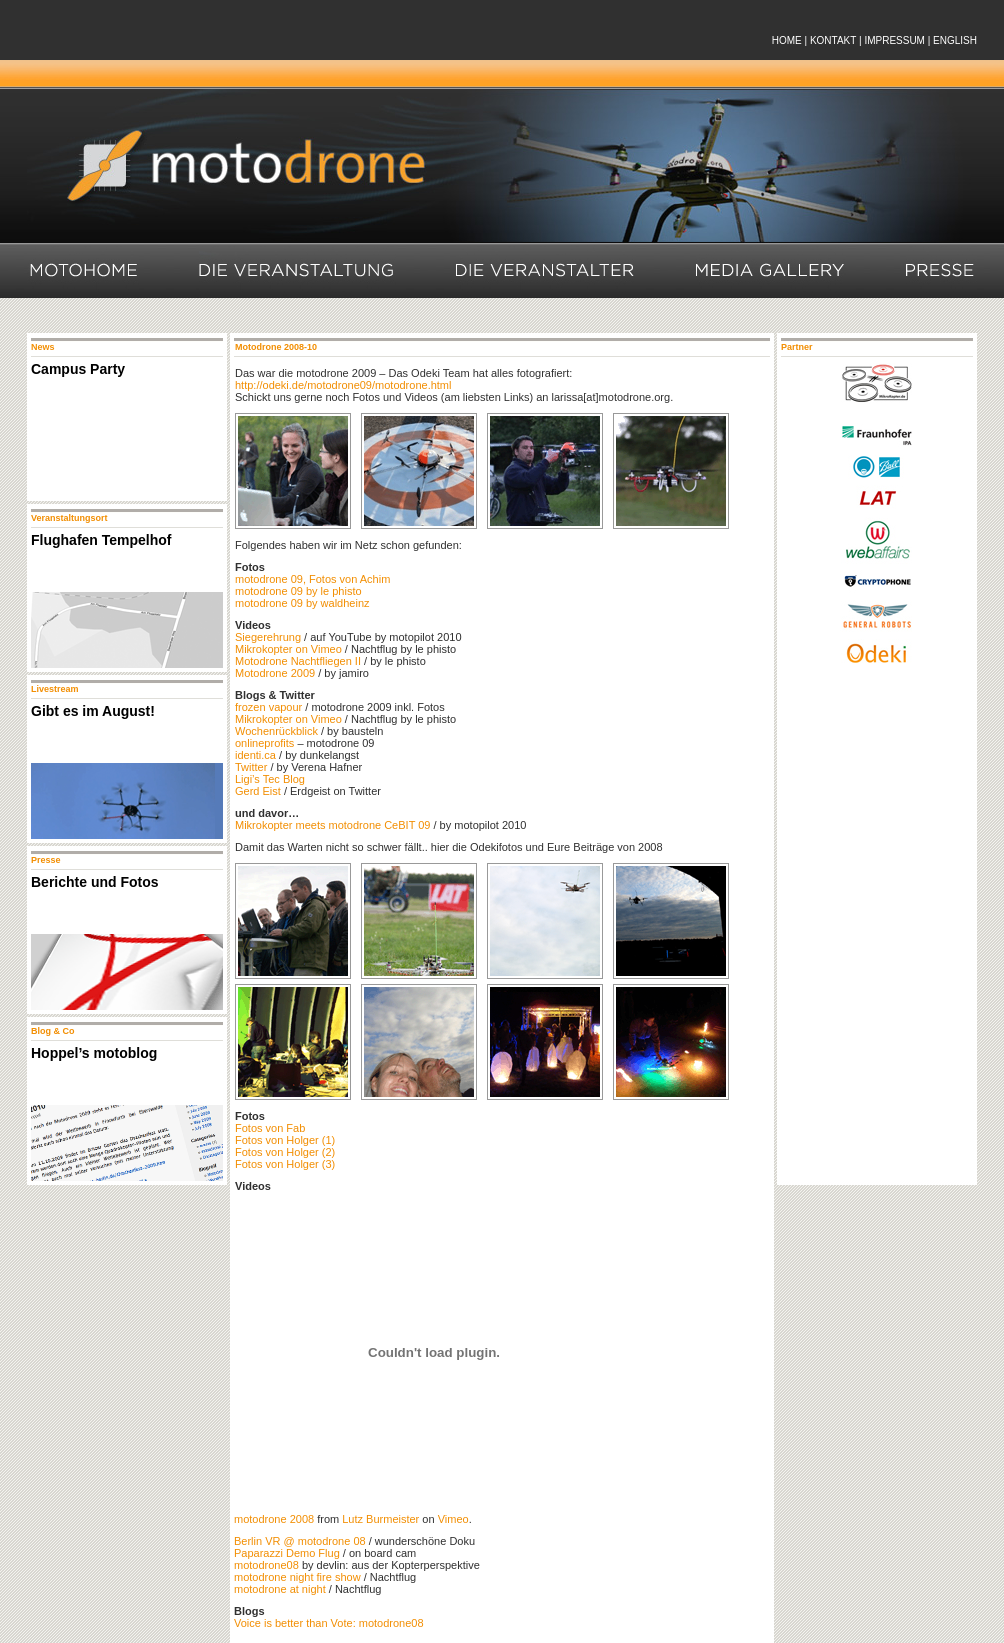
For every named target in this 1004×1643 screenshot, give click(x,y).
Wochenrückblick (276, 731)
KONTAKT (833, 40)
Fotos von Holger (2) (285, 1152)
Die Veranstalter (546, 270)
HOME (787, 40)
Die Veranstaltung (297, 270)
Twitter (251, 767)
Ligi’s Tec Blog (270, 779)
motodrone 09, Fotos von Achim (312, 579)
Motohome (83, 270)
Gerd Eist (258, 791)
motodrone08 (266, 1565)
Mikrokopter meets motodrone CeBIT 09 (332, 825)
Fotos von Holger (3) (285, 1164)
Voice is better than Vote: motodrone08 (329, 1623)
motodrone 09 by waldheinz (302, 603)
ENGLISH (955, 40)
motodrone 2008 (274, 1519)
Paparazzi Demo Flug (287, 1553)
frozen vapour (268, 707)
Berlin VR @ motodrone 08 (300, 1541)
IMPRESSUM (894, 40)
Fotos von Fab (270, 1128)
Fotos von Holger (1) (285, 1140)
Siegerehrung (268, 637)
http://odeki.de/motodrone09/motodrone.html (343, 385)
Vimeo (453, 1519)
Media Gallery (771, 270)
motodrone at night (280, 1589)
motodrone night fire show (297, 1577)
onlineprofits (264, 743)
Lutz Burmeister (380, 1519)
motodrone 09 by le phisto (298, 591)
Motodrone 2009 (275, 673)
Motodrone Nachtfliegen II (298, 661)
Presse (941, 270)
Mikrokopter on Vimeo (288, 649)
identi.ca (255, 755)
